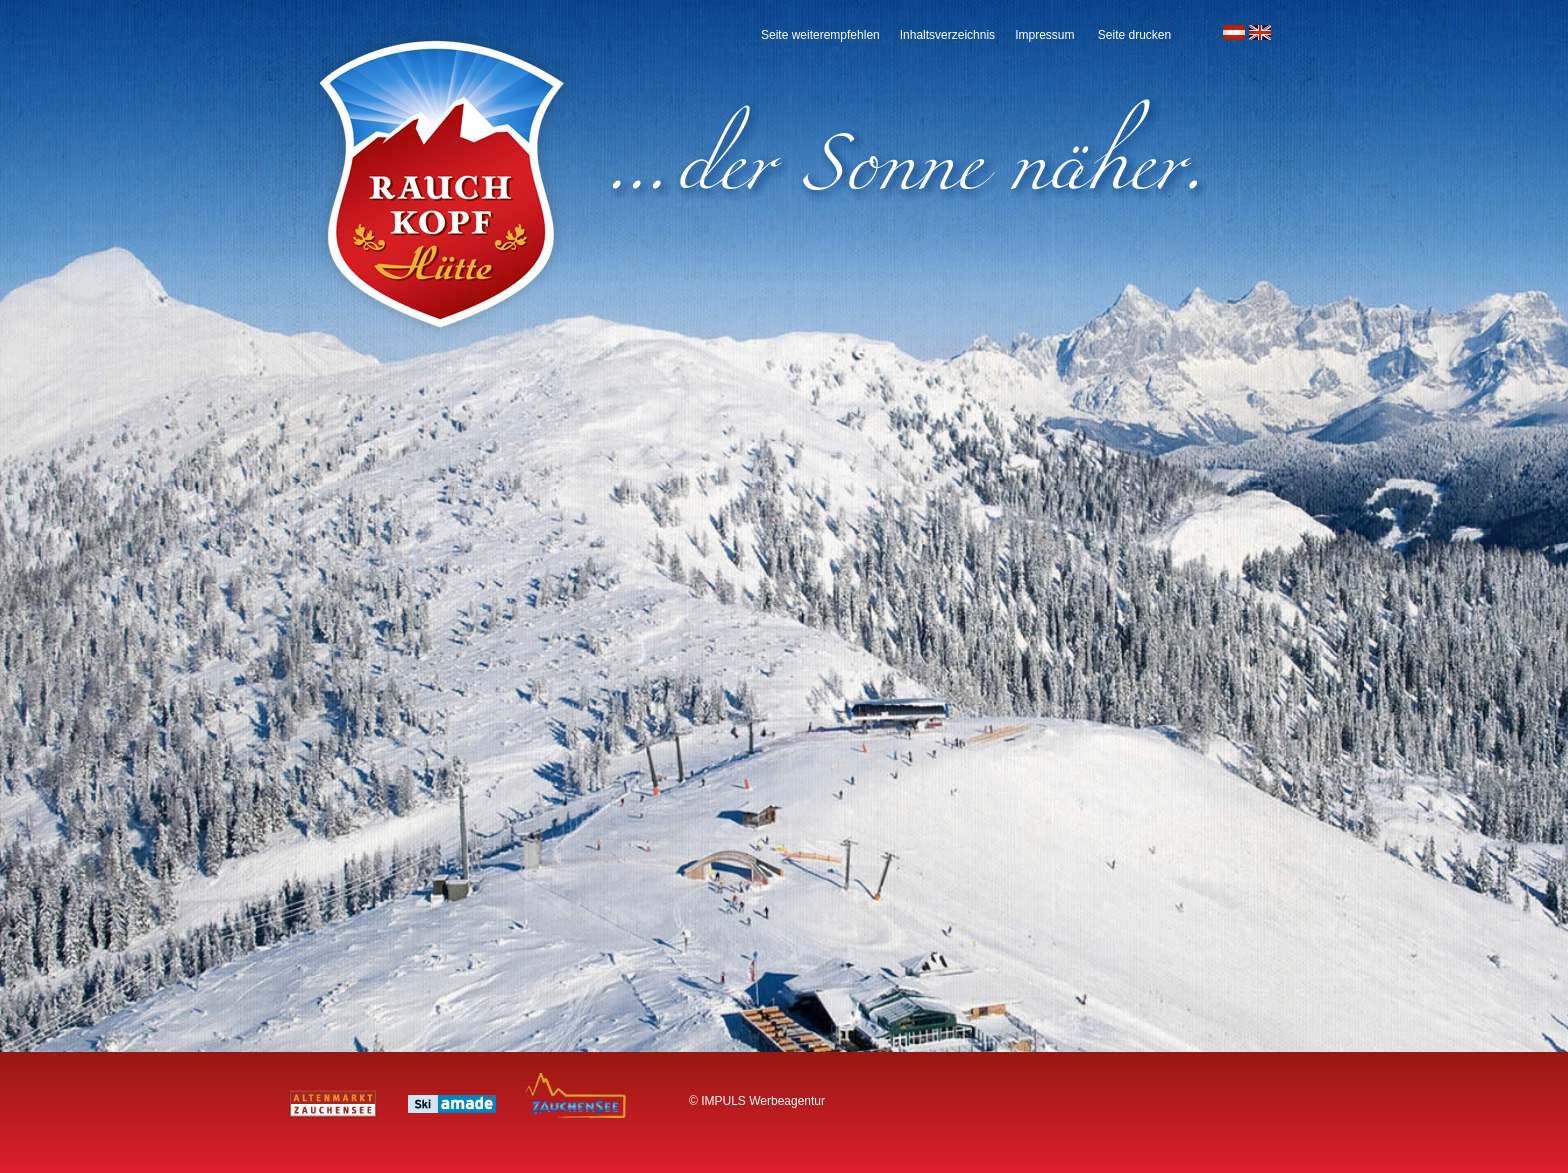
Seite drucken (1134, 35)
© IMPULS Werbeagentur (757, 1101)
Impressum (1044, 35)
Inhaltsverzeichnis (947, 35)
